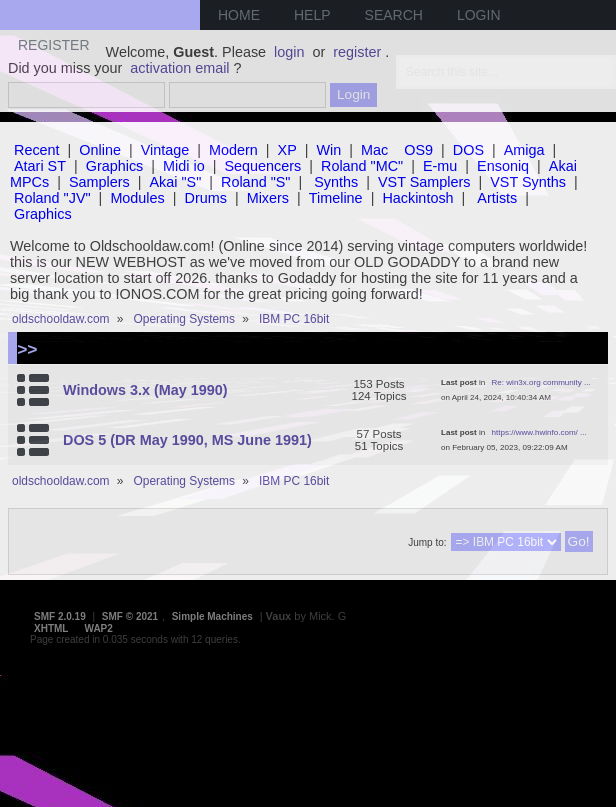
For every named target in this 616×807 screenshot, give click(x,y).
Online (100, 150)
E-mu (440, 166)
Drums (206, 198)
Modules (137, 198)
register (357, 52)
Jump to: (427, 542)
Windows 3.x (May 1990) (145, 390)
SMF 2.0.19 (60, 616)
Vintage (165, 150)
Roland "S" (255, 182)
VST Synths (528, 182)
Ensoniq (503, 166)
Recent (37, 150)
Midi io (184, 166)
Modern (233, 150)
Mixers (268, 198)
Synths (336, 182)
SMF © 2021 (130, 616)
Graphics (115, 166)
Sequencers (262, 166)
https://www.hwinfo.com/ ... (539, 432)
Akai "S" (175, 182)
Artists (497, 198)
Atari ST (40, 166)
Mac (374, 150)
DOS (468, 150)
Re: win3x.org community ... (541, 382)
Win (329, 150)
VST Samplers (424, 182)
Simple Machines (212, 616)
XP (287, 150)
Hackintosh (417, 198)
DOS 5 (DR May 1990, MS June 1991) (187, 440)
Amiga (524, 150)
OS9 (418, 150)
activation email (179, 68)
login (289, 52)
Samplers (99, 182)
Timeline (336, 198)
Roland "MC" (362, 166)
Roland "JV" (52, 198)
